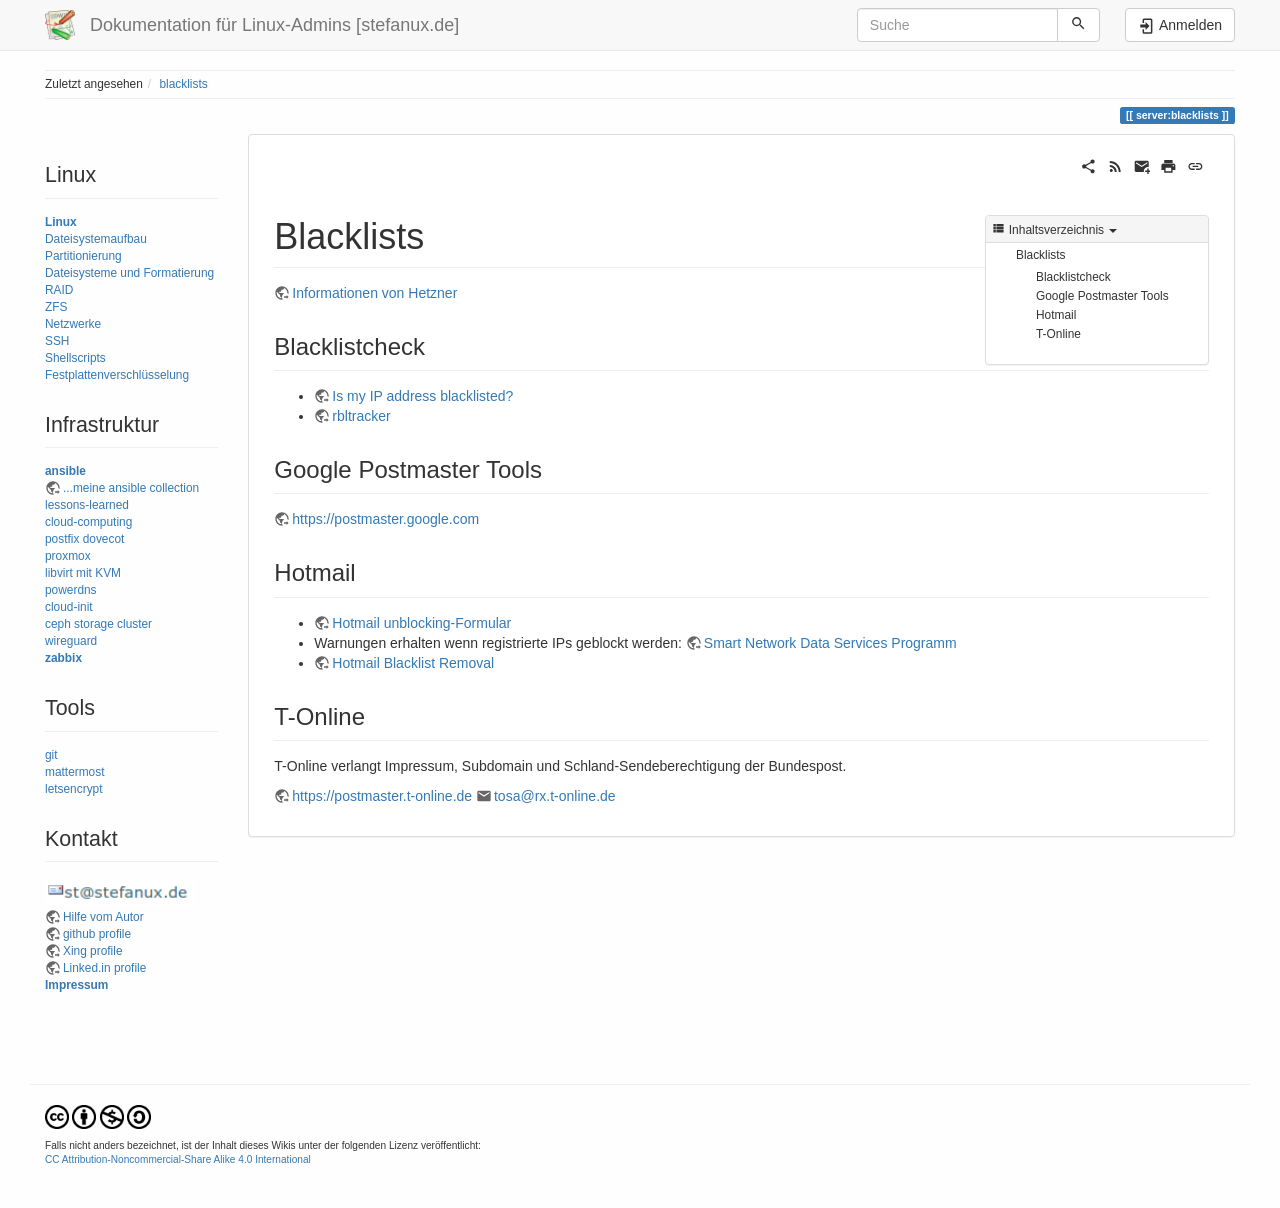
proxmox (68, 556)
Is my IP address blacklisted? (422, 396)
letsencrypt (74, 789)
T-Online (1058, 334)
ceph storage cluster (98, 624)
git (51, 755)
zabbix (63, 658)
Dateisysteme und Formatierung (129, 273)
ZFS (56, 307)
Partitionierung (83, 256)
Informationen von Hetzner (374, 293)
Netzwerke (73, 324)
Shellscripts (75, 358)
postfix (62, 539)
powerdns (71, 590)
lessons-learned (87, 505)
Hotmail (1056, 315)
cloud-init (69, 607)
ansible (65, 471)
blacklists (183, 84)
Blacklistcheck (1073, 277)
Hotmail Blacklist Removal (413, 663)
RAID (59, 290)
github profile (97, 934)
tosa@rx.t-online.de (555, 796)
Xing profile (93, 951)
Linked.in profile (104, 968)
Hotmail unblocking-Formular (421, 623)
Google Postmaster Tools (1102, 296)
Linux (61, 222)
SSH (57, 341)
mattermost (74, 772)
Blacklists (1041, 255)
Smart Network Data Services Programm (830, 643)
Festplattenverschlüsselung (117, 375)
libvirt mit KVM (83, 573)
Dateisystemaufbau (96, 239)
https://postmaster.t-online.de (382, 796)
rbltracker (361, 416)
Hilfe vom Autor (103, 917)
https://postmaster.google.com (385, 519)
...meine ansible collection (131, 488)
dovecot (104, 539)
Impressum (76, 985)
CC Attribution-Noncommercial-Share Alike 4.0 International (178, 1159)
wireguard (71, 641)
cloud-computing (88, 522)
